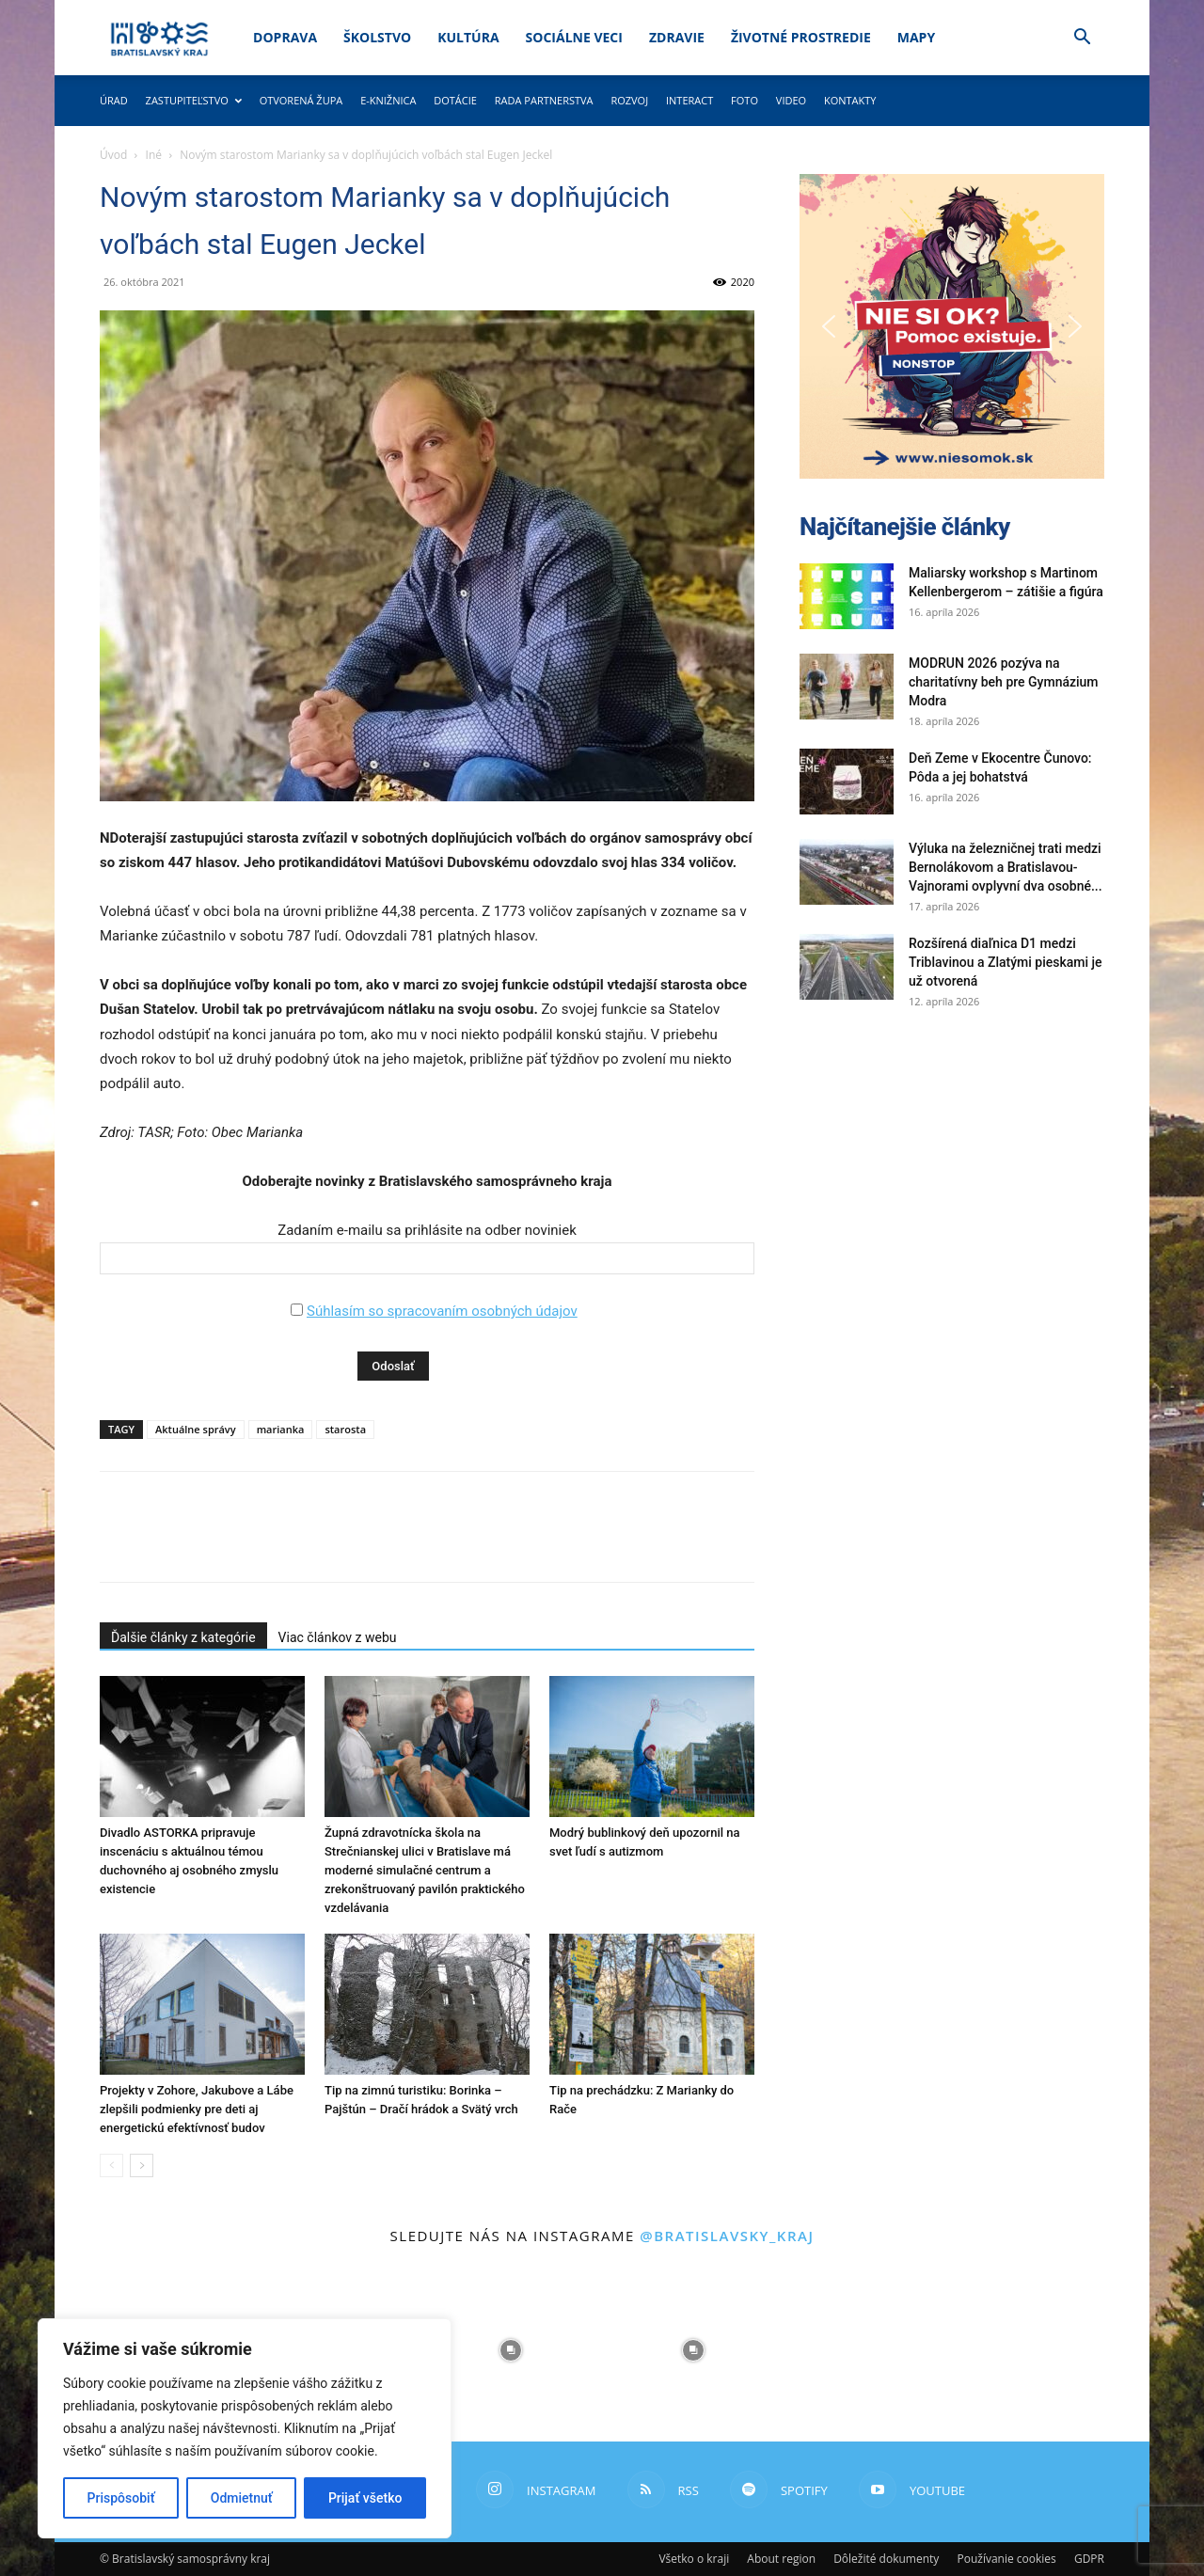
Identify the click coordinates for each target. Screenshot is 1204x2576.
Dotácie (455, 100)
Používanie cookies (1006, 2559)
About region (781, 2559)
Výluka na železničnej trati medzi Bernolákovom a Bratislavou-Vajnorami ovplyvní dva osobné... (1005, 867)
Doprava (285, 37)
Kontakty (850, 100)
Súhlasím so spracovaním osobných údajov (442, 1311)
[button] (1081, 39)
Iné (154, 155)
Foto (744, 100)
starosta (345, 1429)
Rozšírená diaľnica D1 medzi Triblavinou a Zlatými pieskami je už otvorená (1005, 962)
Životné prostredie (801, 37)
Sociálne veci (574, 37)
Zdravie (677, 37)
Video (791, 100)
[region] (245, 2428)
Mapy (916, 37)
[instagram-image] (511, 2350)
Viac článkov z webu (337, 1637)
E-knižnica (388, 100)
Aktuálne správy (195, 1429)
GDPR (1089, 2559)
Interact (689, 100)
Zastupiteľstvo (194, 100)
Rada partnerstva (544, 100)
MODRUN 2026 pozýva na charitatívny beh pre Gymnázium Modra (1004, 682)
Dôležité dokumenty (886, 2559)
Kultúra (468, 37)
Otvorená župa (301, 100)
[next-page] (141, 2165)
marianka (281, 1429)
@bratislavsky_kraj (727, 2235)
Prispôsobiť (121, 2497)
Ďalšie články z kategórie (183, 1637)
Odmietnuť (242, 2497)
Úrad (114, 100)
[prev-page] (111, 2165)
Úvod (113, 155)
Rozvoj (629, 100)
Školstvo (377, 37)
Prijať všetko (365, 2497)
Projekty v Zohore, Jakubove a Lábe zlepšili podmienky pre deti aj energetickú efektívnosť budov (196, 2109)
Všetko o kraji (693, 2559)
